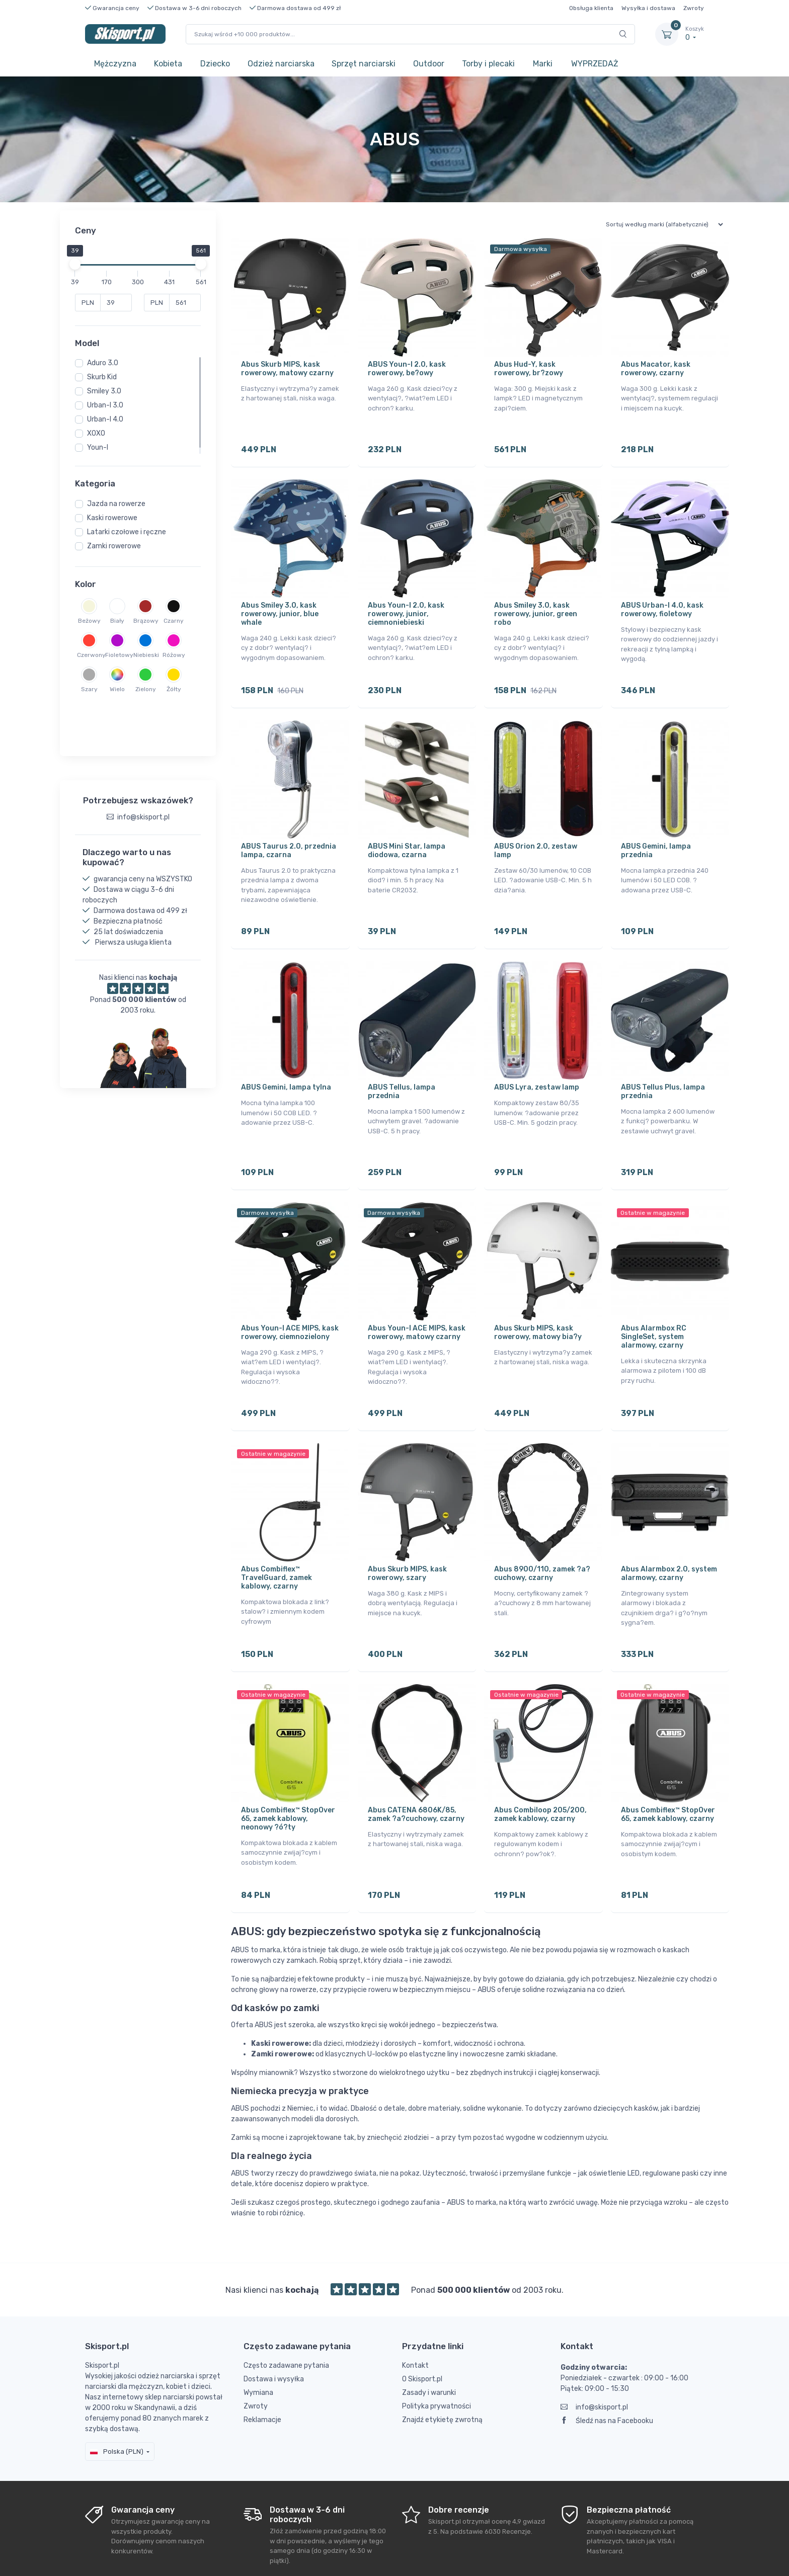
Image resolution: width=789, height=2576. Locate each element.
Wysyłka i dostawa (648, 8)
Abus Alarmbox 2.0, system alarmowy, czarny (669, 1538)
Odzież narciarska (281, 63)
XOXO (96, 433)
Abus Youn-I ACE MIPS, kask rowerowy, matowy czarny (416, 1304)
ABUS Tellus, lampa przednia (401, 1070)
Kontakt (415, 2316)
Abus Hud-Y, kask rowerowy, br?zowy (528, 368)
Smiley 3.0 (104, 391)
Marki (543, 63)
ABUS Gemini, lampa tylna (286, 1066)
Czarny (174, 620)
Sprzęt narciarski (364, 63)
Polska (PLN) (116, 2402)
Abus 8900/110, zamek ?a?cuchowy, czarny (542, 1538)
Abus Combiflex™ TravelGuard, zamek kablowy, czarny (276, 1542)
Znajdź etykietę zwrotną (442, 2370)
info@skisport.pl (594, 2358)
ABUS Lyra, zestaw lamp (536, 1066)
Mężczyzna (115, 63)
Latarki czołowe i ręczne (126, 532)
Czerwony (89, 654)
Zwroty (693, 8)
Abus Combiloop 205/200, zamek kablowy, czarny (540, 1772)
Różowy (174, 654)
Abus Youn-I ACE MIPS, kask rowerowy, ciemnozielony (290, 1304)
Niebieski (145, 654)
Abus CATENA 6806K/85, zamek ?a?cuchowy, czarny (416, 1772)
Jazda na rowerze (116, 504)
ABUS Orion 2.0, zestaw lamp (535, 836)
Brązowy (145, 620)
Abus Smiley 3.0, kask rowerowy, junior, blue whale (280, 607)
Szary (89, 689)
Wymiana (258, 2343)
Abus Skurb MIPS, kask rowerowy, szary (407, 1538)
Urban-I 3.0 (105, 405)
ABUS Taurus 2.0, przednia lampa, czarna (288, 836)
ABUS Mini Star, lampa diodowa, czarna (406, 836)
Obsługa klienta (591, 8)
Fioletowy (117, 654)
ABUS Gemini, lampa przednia (656, 836)
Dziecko (215, 63)
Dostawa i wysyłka (274, 2329)
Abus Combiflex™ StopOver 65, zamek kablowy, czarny (668, 1772)
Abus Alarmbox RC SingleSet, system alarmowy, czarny (653, 1308)
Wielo (117, 689)
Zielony (145, 689)
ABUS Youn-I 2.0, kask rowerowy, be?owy (407, 368)
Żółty (174, 689)
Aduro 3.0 (102, 363)
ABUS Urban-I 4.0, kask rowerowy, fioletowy (662, 602)
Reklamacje (262, 2370)
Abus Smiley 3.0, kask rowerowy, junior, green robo (535, 607)
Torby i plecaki (488, 63)
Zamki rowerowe (114, 546)
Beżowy (89, 620)
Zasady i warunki (429, 2343)
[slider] (75, 264)
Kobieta (168, 63)
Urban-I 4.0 (105, 419)
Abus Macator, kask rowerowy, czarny (655, 368)
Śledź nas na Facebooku (607, 2371)
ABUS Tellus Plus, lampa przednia (663, 1070)
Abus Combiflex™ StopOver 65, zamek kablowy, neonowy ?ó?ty (288, 1776)
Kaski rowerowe (112, 518)
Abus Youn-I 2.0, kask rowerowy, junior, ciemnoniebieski (406, 607)
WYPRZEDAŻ (594, 63)
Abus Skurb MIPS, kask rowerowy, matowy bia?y (538, 1304)
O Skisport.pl (422, 2329)
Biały (117, 620)
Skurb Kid (102, 377)
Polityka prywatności (436, 2357)
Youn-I (97, 447)
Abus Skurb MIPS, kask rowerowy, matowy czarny (287, 368)
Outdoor (428, 63)
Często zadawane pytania (286, 2316)
